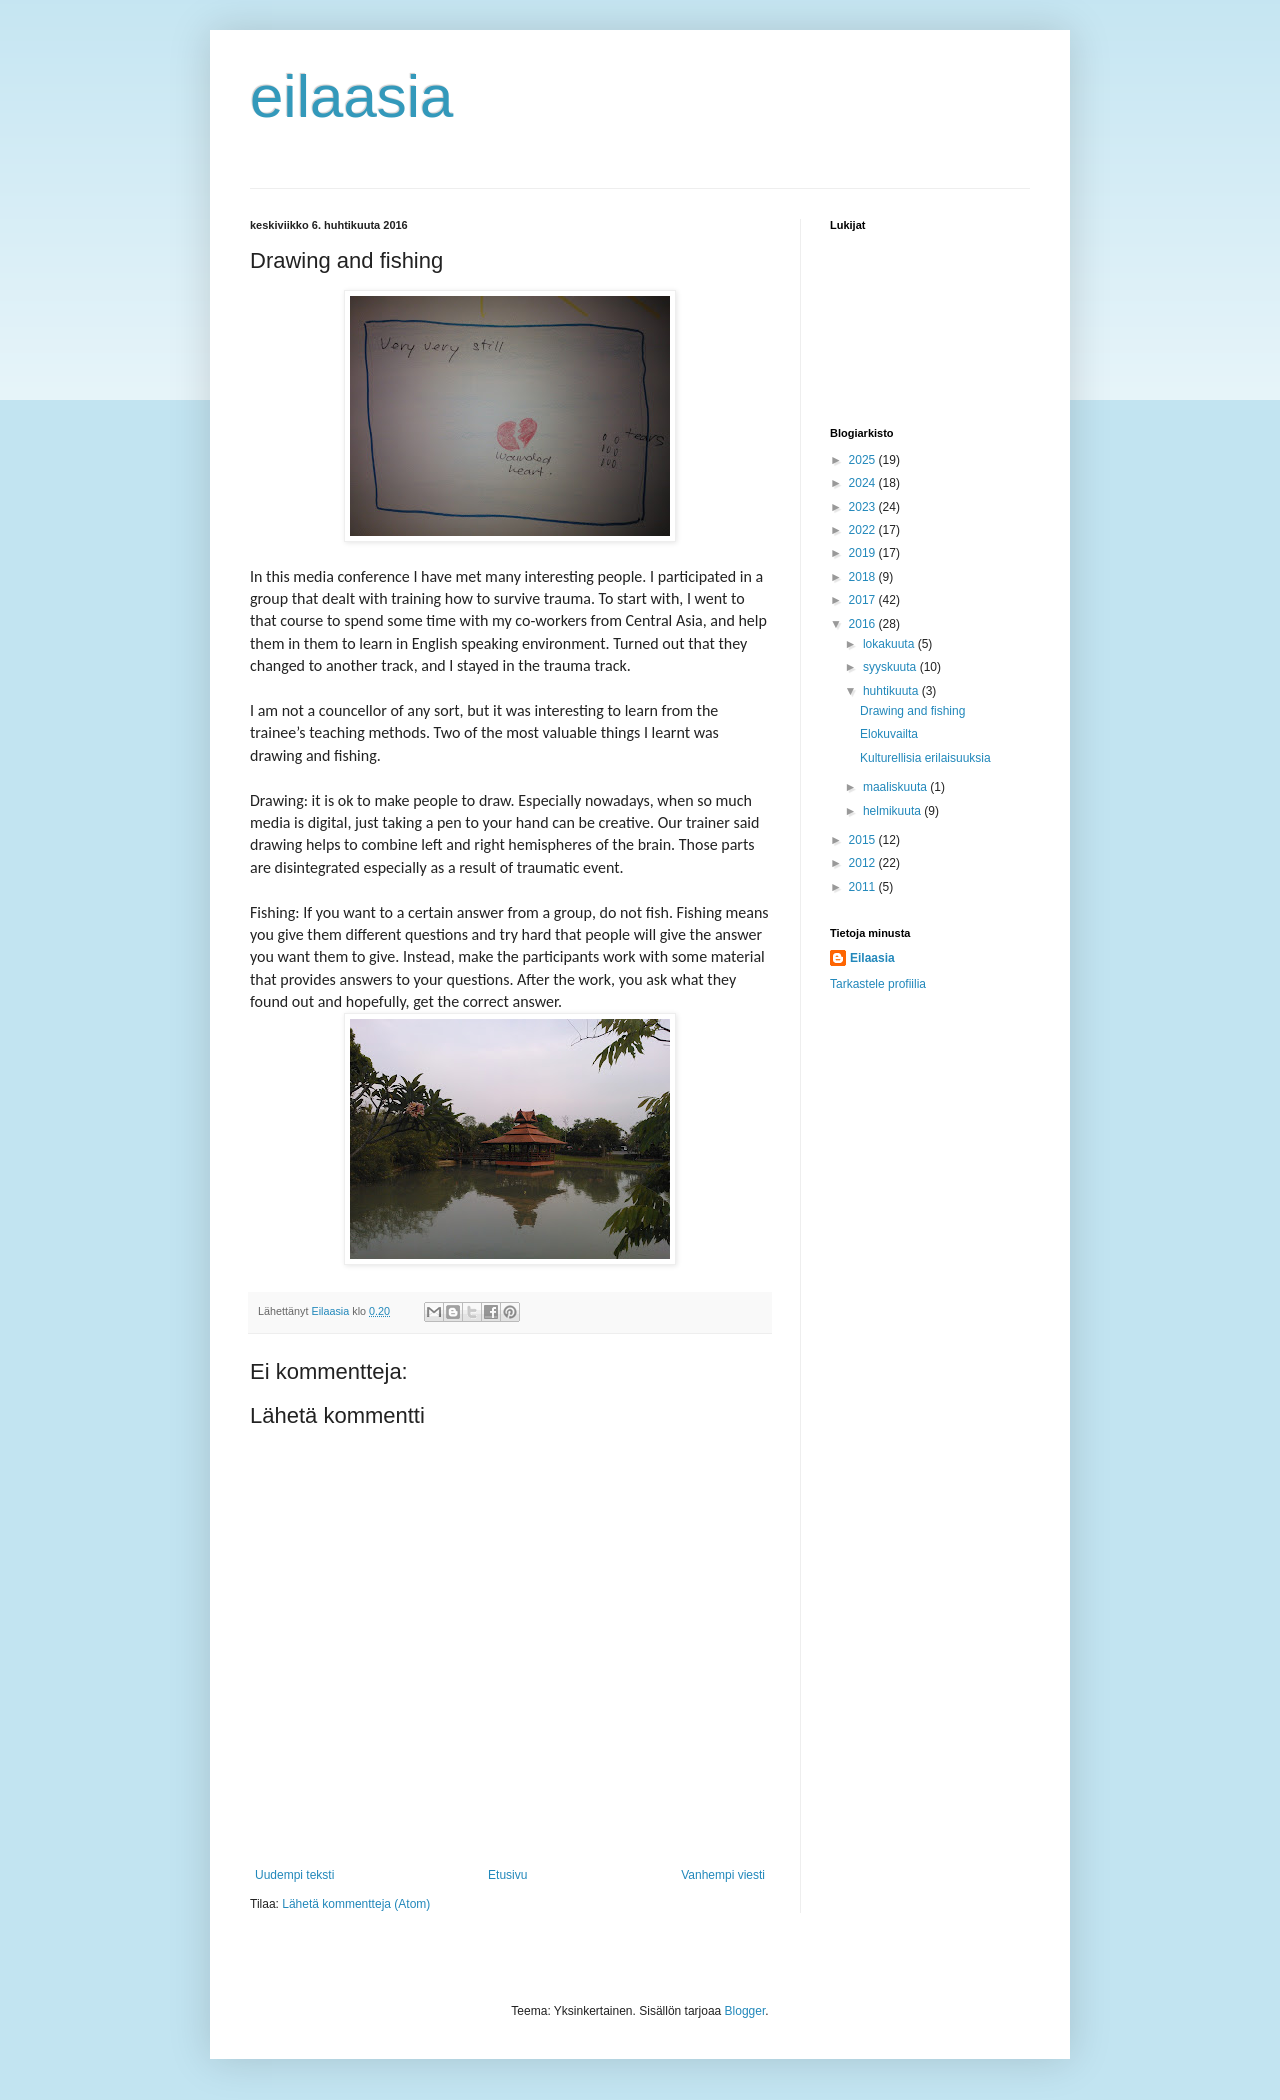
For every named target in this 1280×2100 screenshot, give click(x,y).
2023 (864, 507)
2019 (864, 553)
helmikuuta (893, 811)
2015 (864, 840)
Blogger (745, 2011)
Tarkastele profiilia (878, 984)
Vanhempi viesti (723, 1875)
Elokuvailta (889, 734)
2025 (864, 460)
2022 (864, 530)
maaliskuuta (896, 787)
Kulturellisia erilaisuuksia (925, 758)
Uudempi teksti (294, 1875)
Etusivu (507, 1875)
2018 (864, 577)
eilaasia (351, 96)
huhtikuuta (892, 691)
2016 (864, 624)
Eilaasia (872, 958)
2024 (864, 483)
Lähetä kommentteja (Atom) (356, 1904)
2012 (864, 863)
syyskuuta (891, 667)
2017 (864, 600)
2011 (864, 887)
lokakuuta (890, 644)
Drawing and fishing (912, 711)
